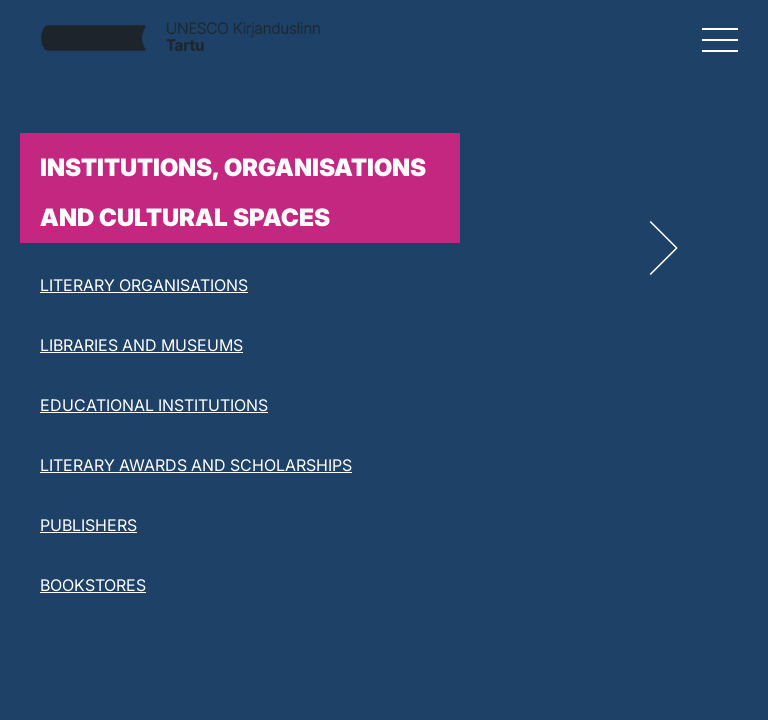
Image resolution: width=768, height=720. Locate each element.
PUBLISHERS (88, 525)
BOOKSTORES (93, 585)
